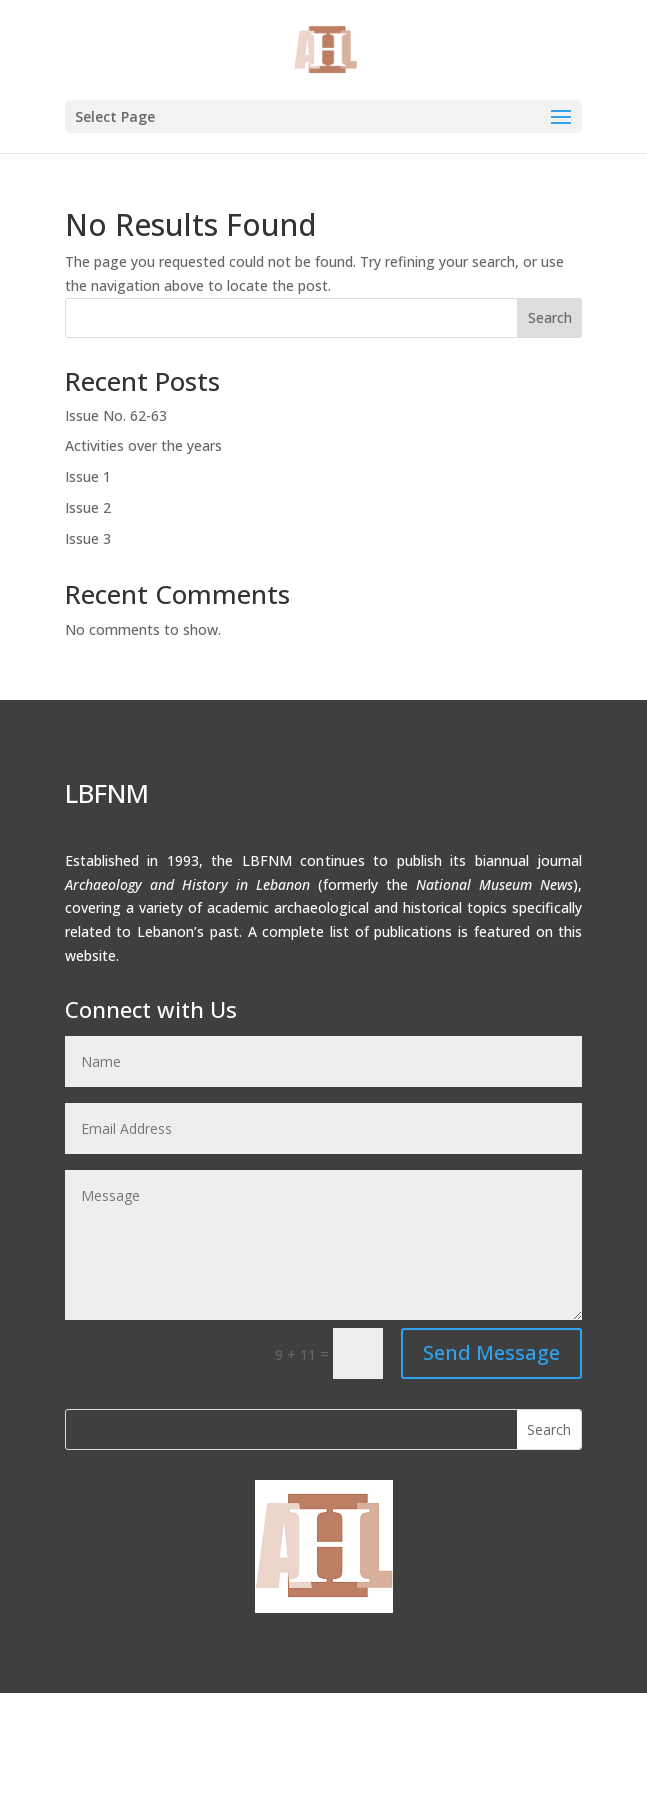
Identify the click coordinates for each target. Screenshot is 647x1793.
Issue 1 (88, 476)
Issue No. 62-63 (116, 415)
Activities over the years (143, 445)
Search (550, 317)
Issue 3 (88, 538)
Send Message (491, 1352)
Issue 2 (88, 507)
